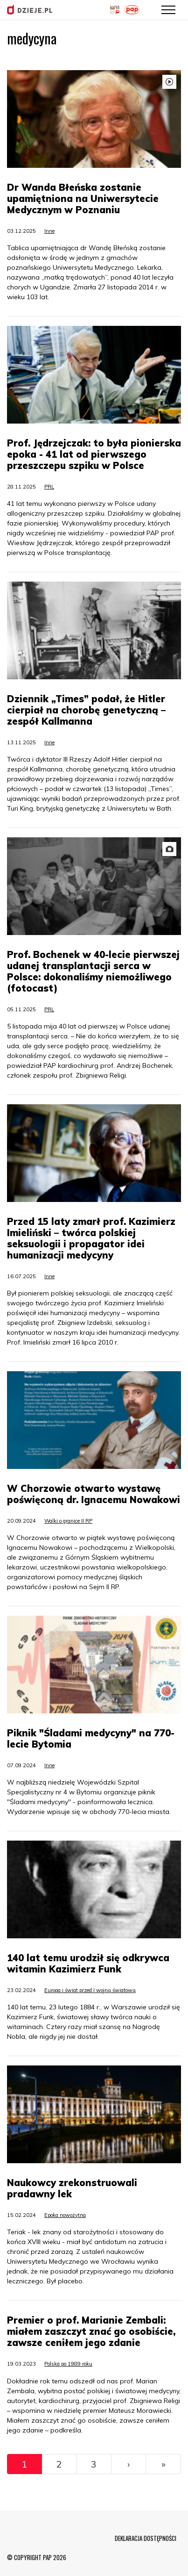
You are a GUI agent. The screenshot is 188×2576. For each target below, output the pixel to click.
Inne (49, 231)
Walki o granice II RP (68, 1521)
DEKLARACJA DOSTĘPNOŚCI (145, 2538)
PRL (49, 486)
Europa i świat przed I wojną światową (90, 1990)
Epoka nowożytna (65, 2215)
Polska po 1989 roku (68, 2363)
